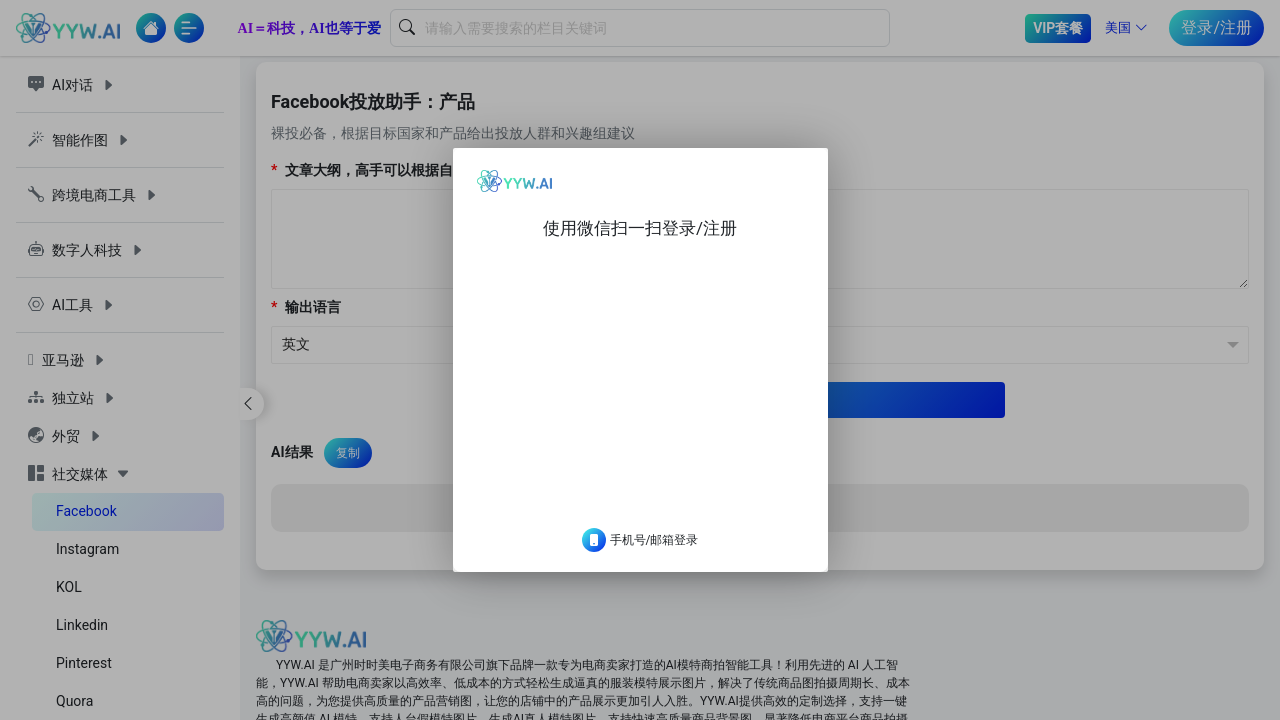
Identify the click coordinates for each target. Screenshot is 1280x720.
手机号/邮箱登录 (640, 556)
